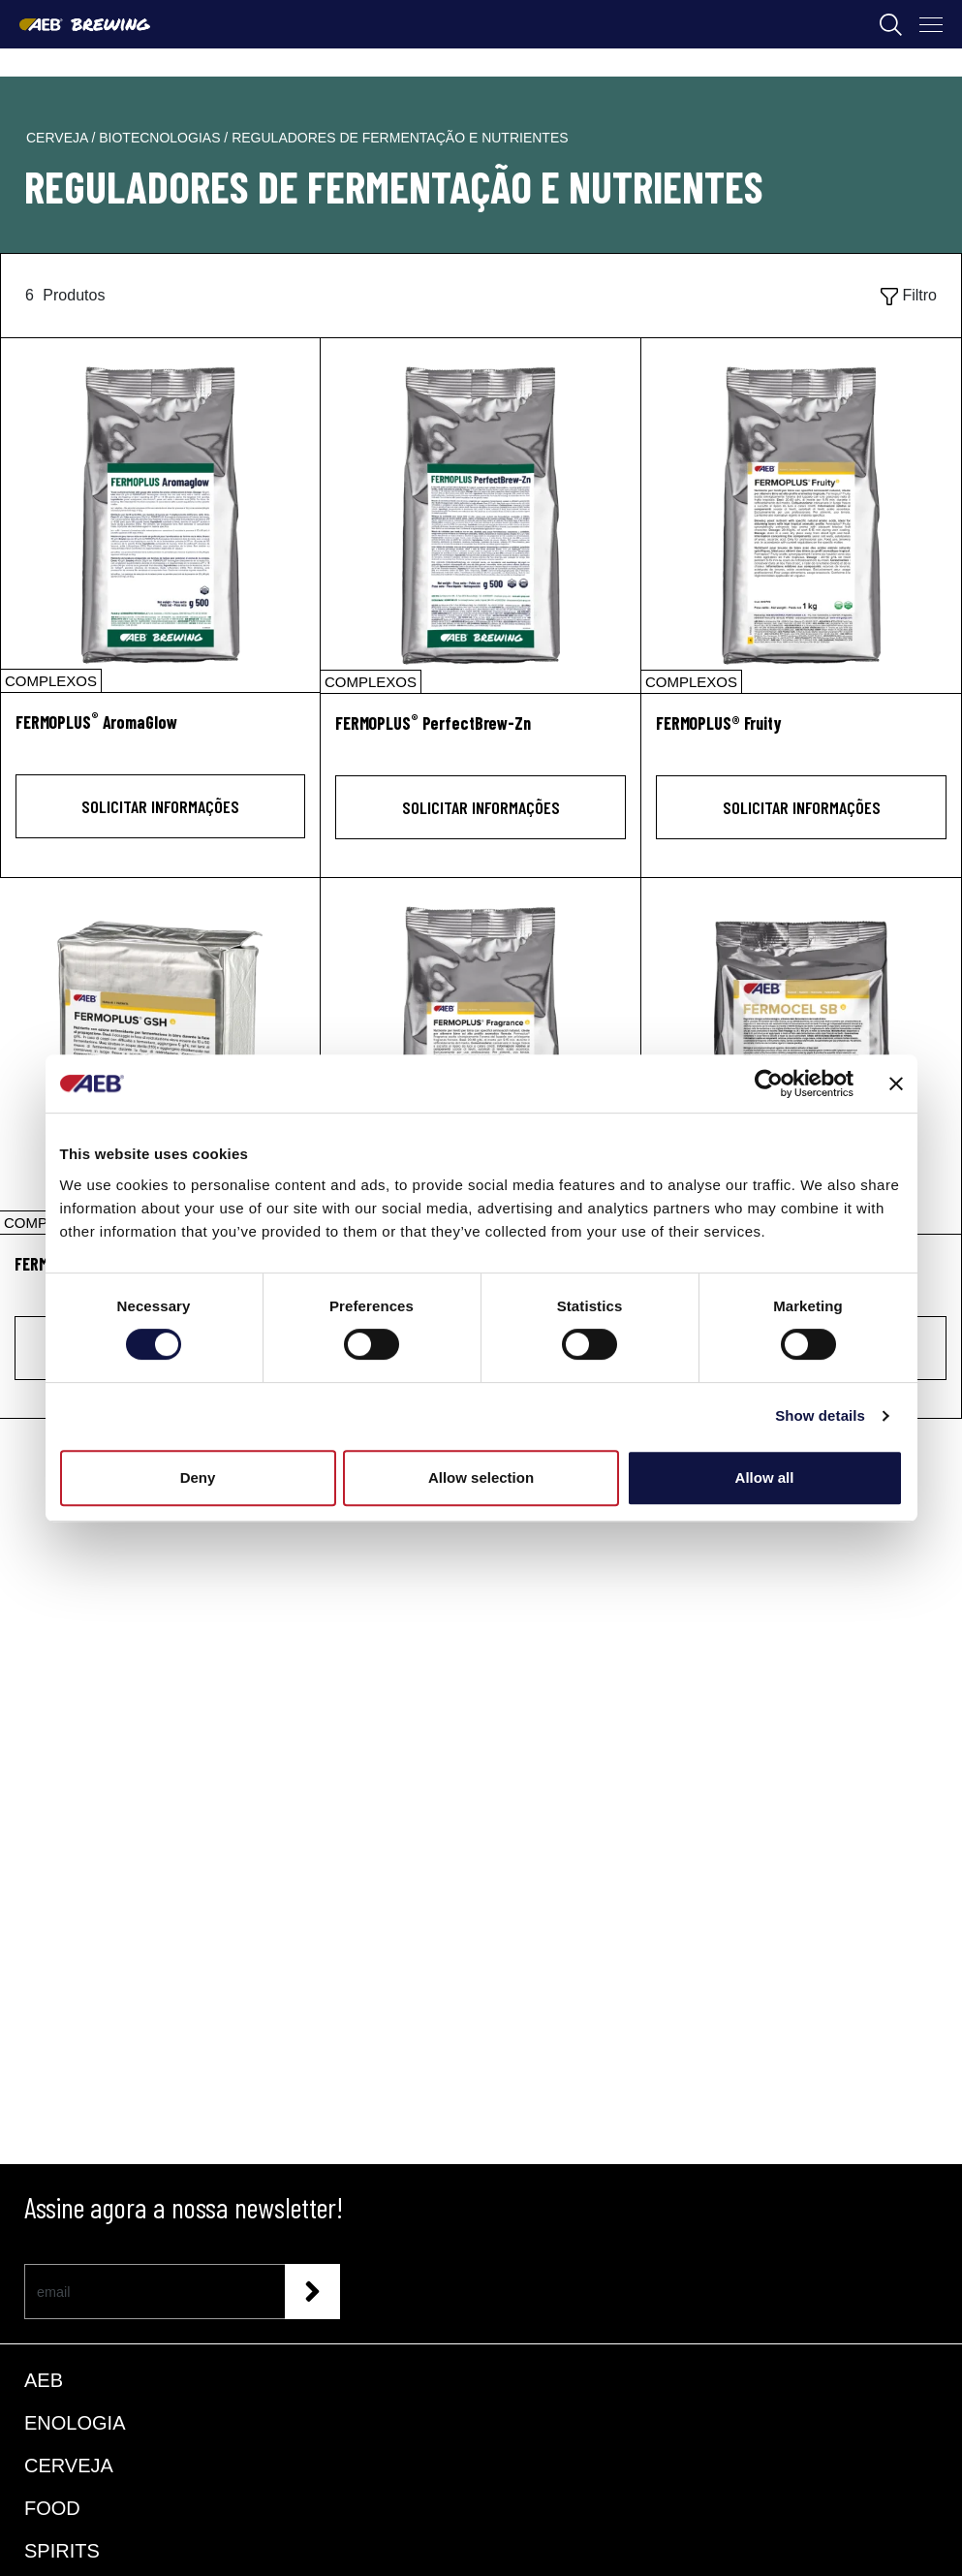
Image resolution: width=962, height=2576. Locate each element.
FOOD (52, 2508)
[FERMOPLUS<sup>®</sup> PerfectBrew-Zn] (480, 734)
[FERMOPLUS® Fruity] (801, 515)
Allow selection (481, 1477)
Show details (820, 1415)
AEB (43, 2380)
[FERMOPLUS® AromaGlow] (160, 515)
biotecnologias (161, 137)
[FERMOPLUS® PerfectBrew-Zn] (480, 515)
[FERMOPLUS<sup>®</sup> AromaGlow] (160, 733)
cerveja (58, 137)
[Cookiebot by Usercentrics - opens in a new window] (768, 1083)
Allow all (764, 1477)
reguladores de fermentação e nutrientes (400, 137)
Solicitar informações (160, 806)
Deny (198, 1477)
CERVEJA (68, 2465)
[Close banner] (896, 1083)
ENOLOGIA (74, 2423)
